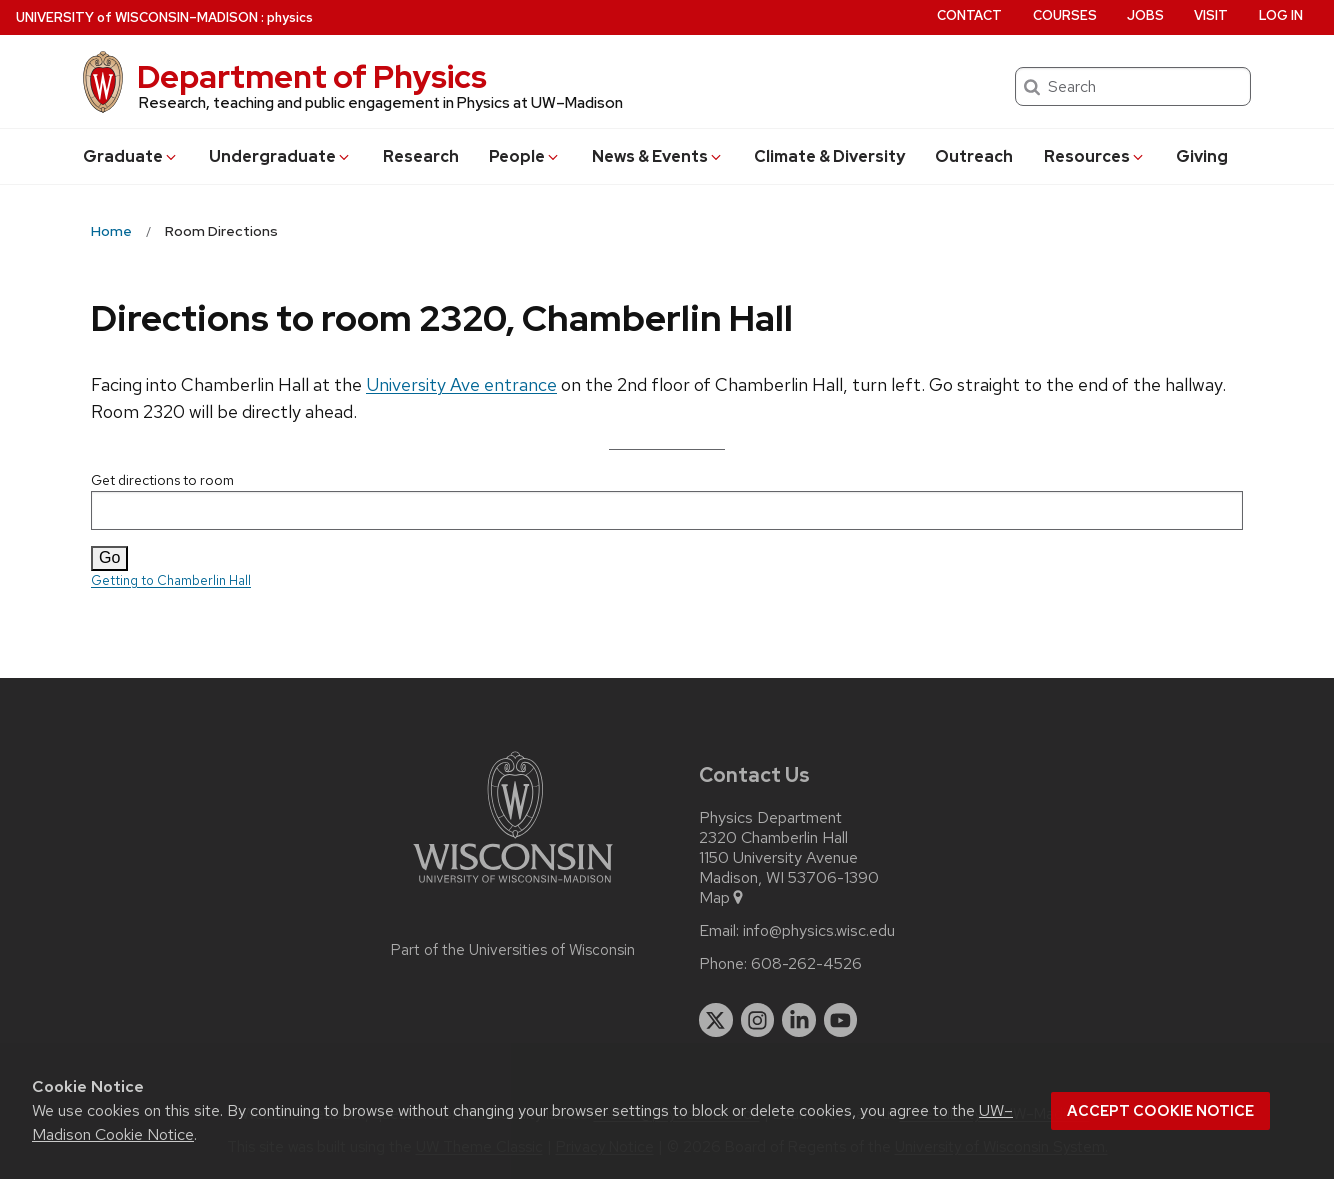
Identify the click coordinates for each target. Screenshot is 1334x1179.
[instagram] (758, 1020)
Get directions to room (667, 500)
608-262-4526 (806, 964)
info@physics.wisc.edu (819, 931)
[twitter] (716, 1020)
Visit (1211, 15)
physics (290, 17)
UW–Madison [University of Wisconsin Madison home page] (137, 17)
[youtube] (841, 1020)
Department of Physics (312, 76)
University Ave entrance (461, 384)
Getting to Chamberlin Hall (171, 580)
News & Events (658, 156)
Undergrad (280, 156)
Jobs (1145, 15)
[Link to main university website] (513, 886)
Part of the (513, 950)
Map (722, 898)
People (525, 156)
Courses (1065, 15)
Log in (1281, 15)
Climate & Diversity (829, 156)
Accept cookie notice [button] (1160, 1111)
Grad (131, 156)
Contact (969, 15)
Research (421, 156)
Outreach (974, 156)
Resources (1095, 156)
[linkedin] (799, 1020)
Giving (1202, 156)
